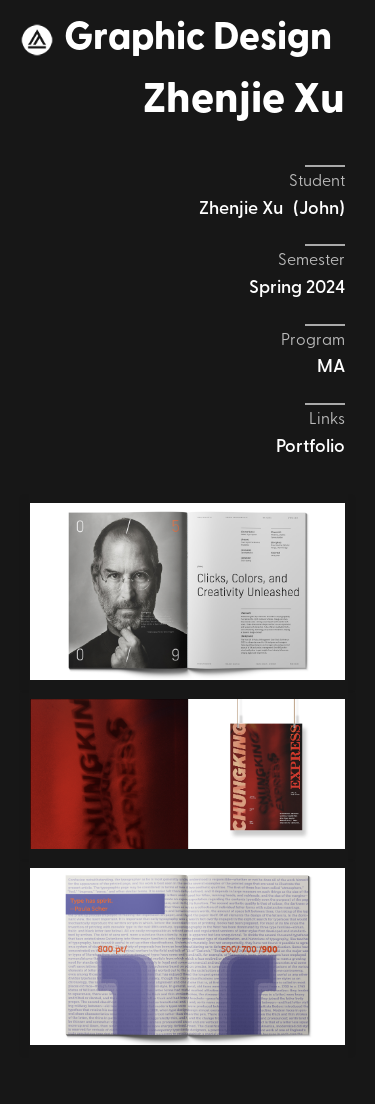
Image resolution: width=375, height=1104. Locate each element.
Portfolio (310, 447)
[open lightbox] (187, 591)
